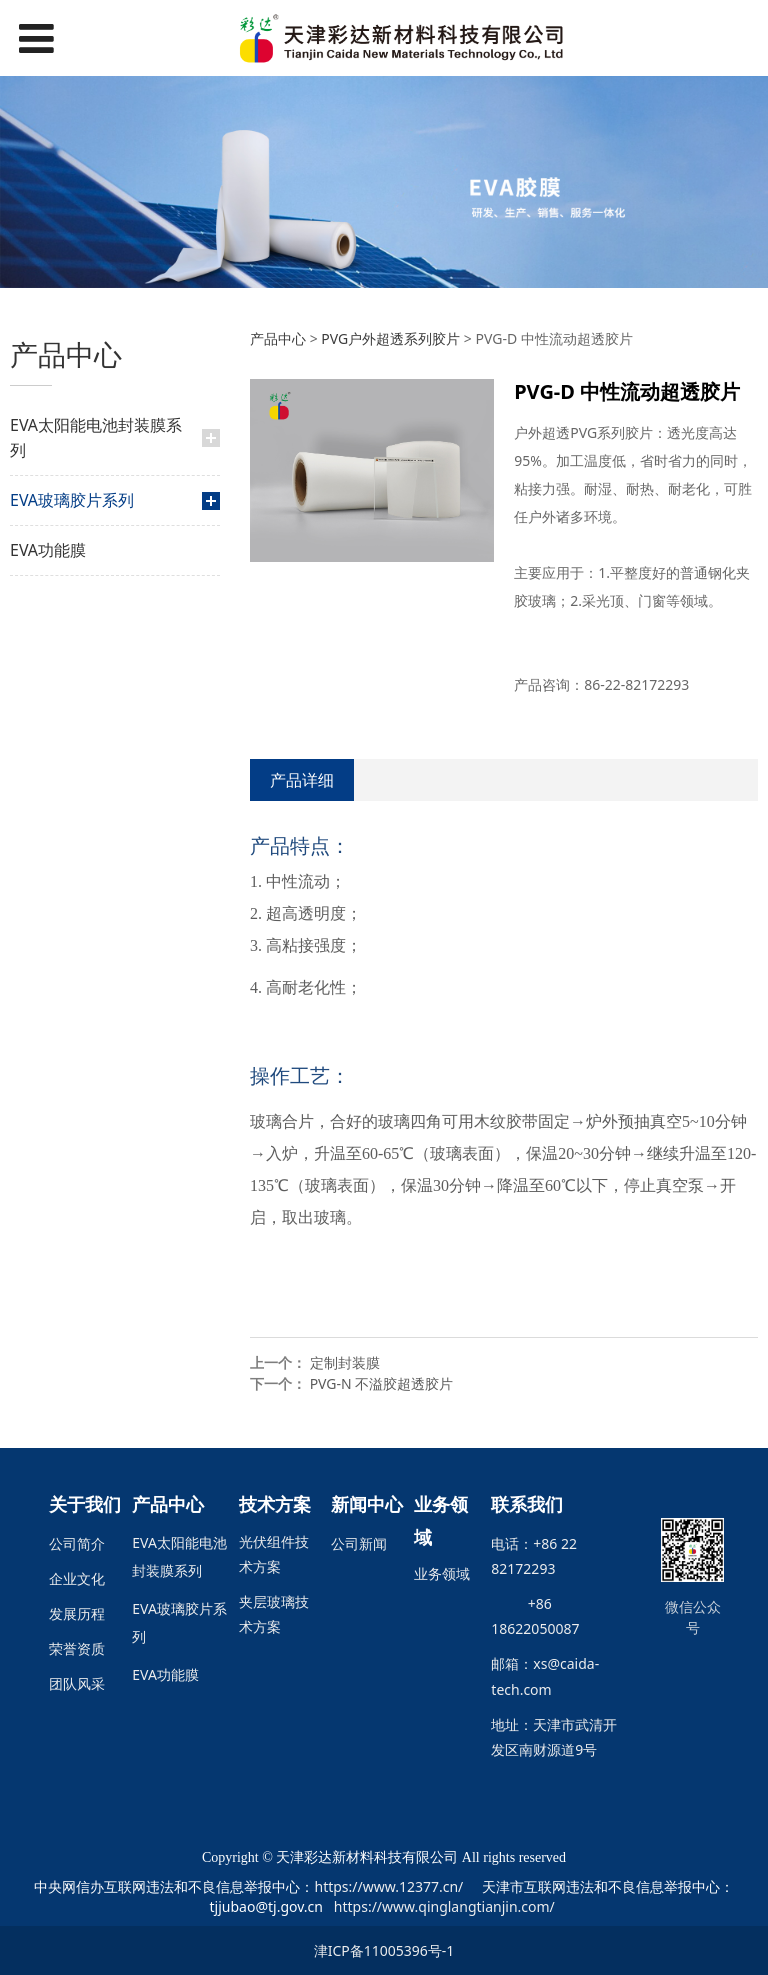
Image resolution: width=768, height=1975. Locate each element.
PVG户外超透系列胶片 (390, 338)
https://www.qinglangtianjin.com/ (444, 1906)
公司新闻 (359, 1543)
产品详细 (302, 780)
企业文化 (77, 1578)
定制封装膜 (345, 1362)
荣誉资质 (77, 1648)
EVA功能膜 (48, 550)
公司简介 (77, 1543)
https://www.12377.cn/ (388, 1886)
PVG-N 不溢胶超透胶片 (382, 1383)
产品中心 (278, 338)
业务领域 (442, 1573)
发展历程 (77, 1613)
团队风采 (77, 1683)
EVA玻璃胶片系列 (72, 500)
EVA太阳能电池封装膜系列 (96, 437)
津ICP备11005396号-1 (384, 1950)
